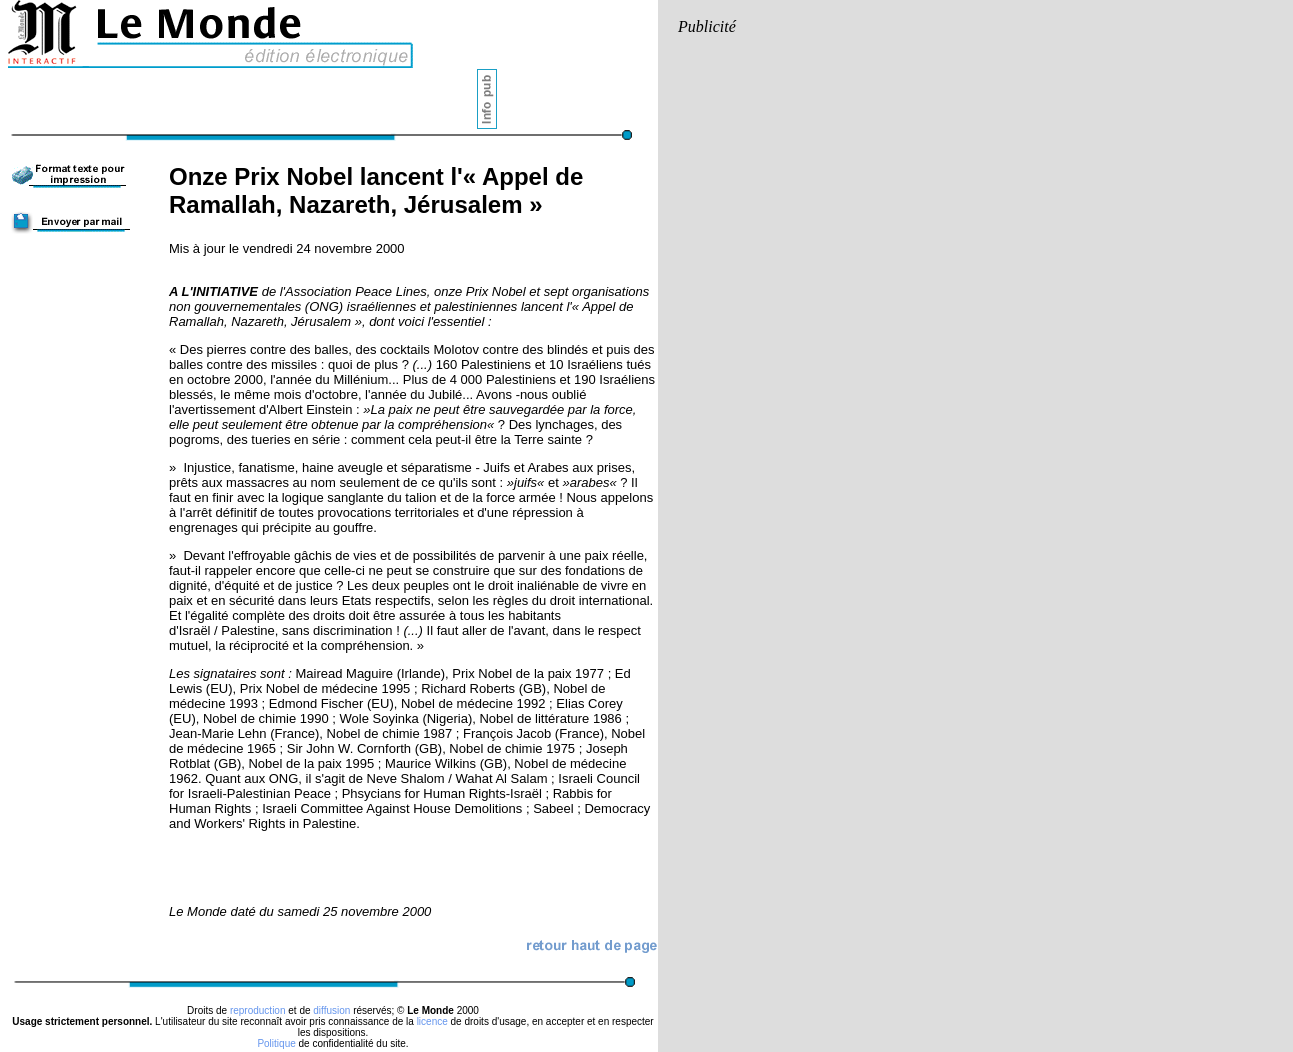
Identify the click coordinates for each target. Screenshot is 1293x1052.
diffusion (331, 1010)
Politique (276, 1043)
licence (432, 1021)
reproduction (258, 1010)
